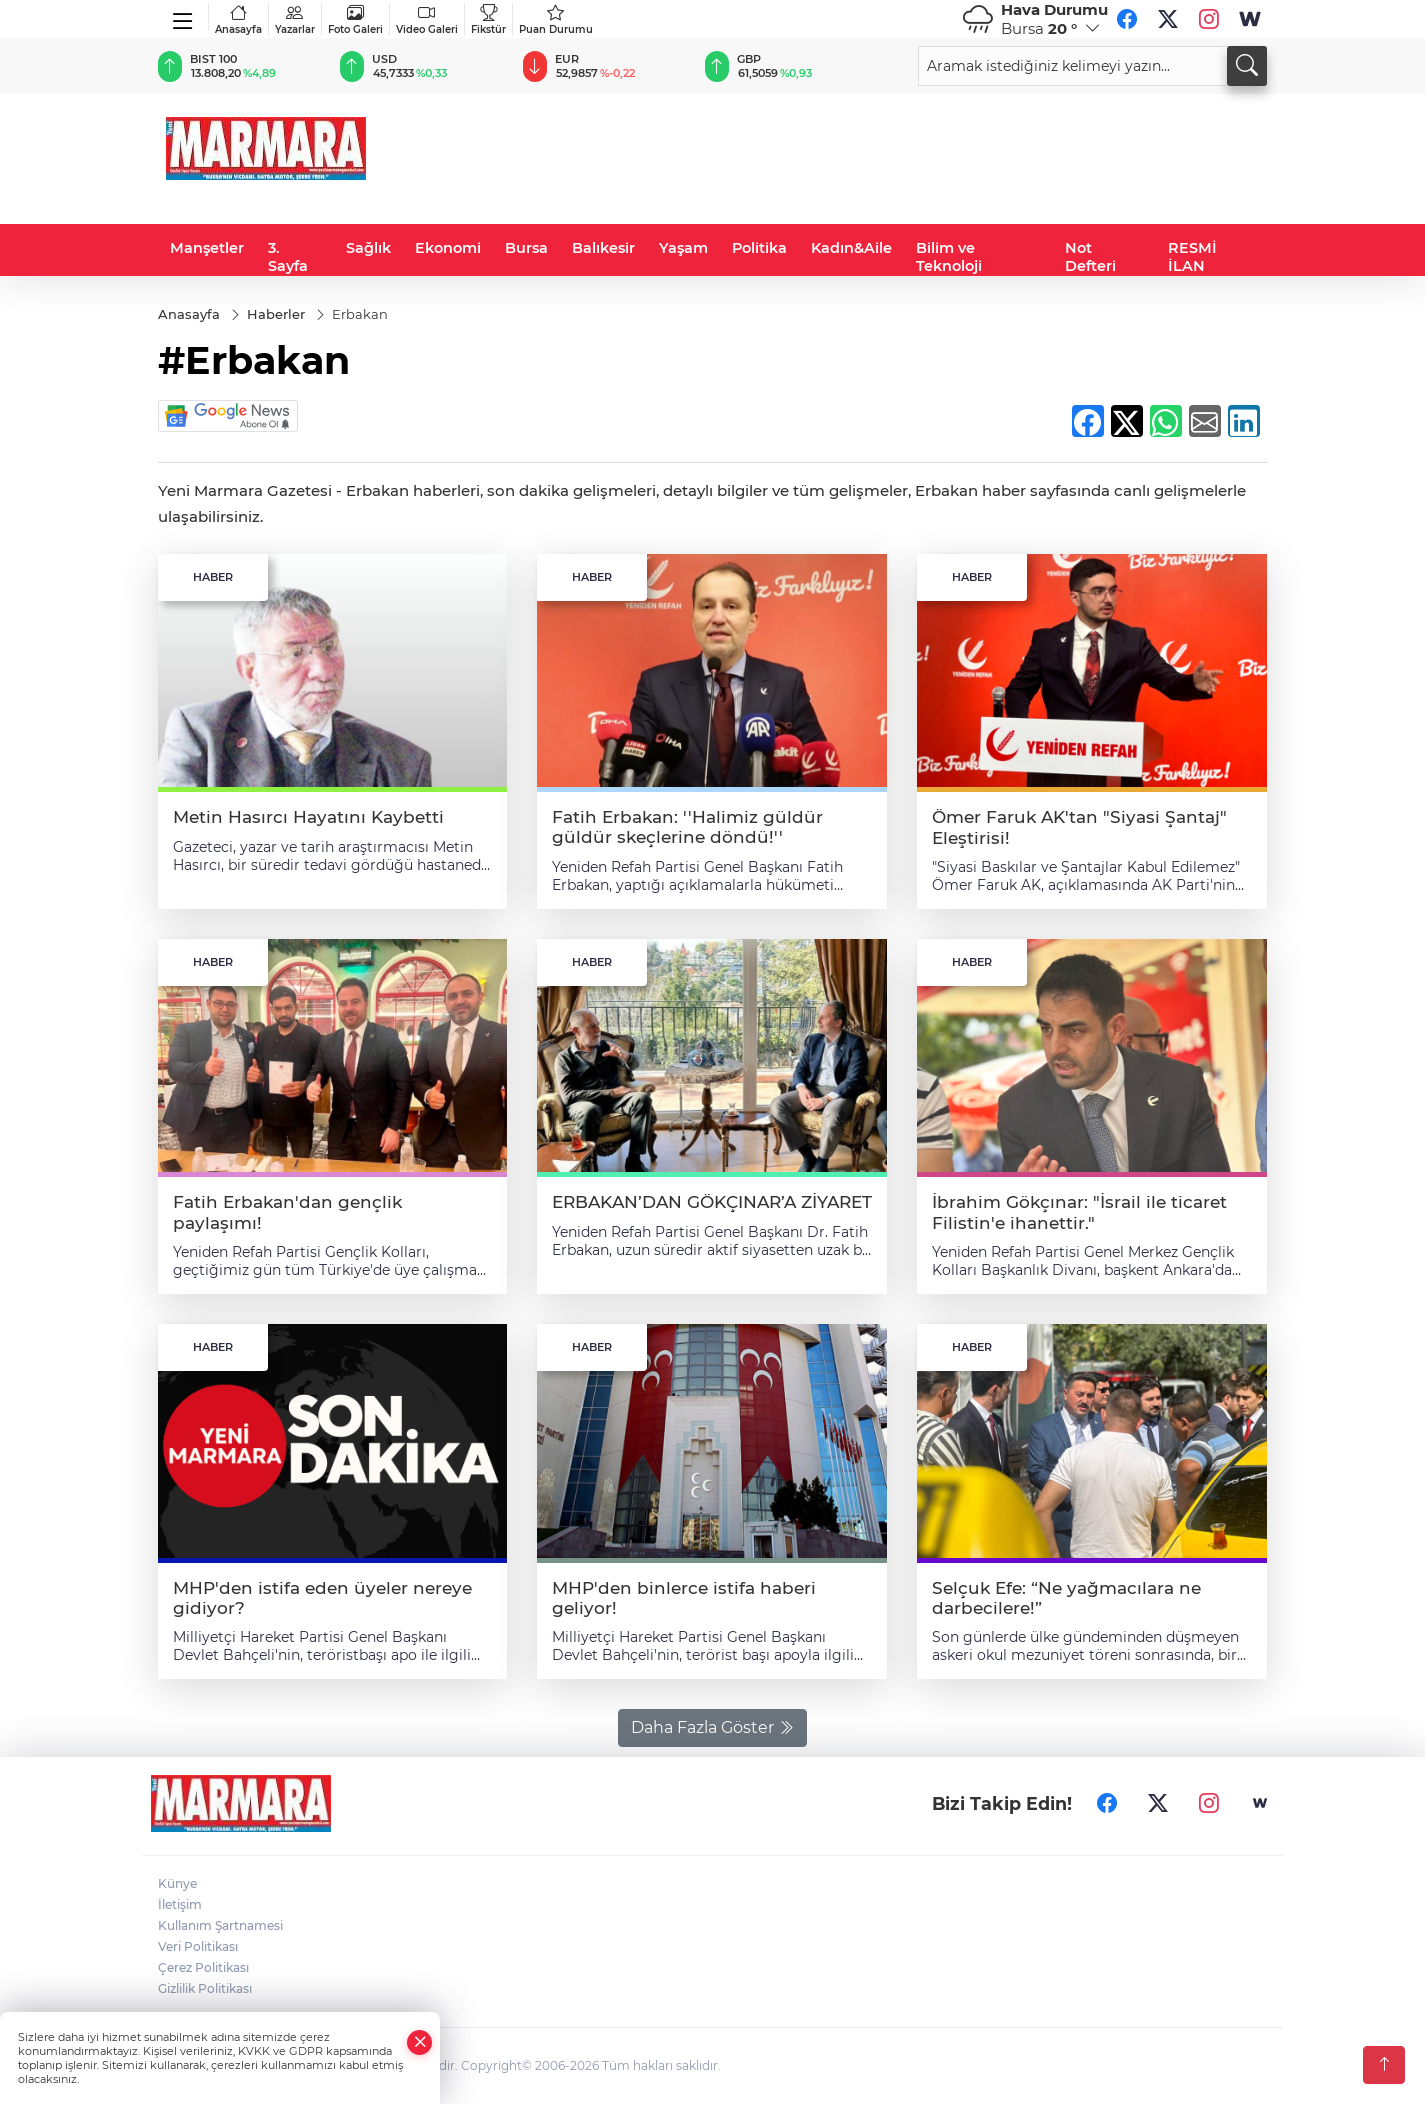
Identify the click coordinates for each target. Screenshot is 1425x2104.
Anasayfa (238, 19)
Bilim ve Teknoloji (949, 257)
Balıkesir (603, 248)
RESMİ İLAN (1192, 257)
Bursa (526, 248)
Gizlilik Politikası (205, 1988)
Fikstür (488, 19)
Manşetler (207, 248)
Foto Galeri (355, 19)
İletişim (180, 1904)
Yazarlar (295, 19)
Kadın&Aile (851, 248)
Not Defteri (1090, 257)
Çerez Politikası (203, 1967)
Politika (759, 248)
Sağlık (368, 248)
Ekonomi (448, 248)
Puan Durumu (556, 19)
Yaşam (683, 248)
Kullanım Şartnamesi (220, 1925)
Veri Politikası (198, 1946)
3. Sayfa (288, 257)
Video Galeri (427, 19)
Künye (177, 1883)
